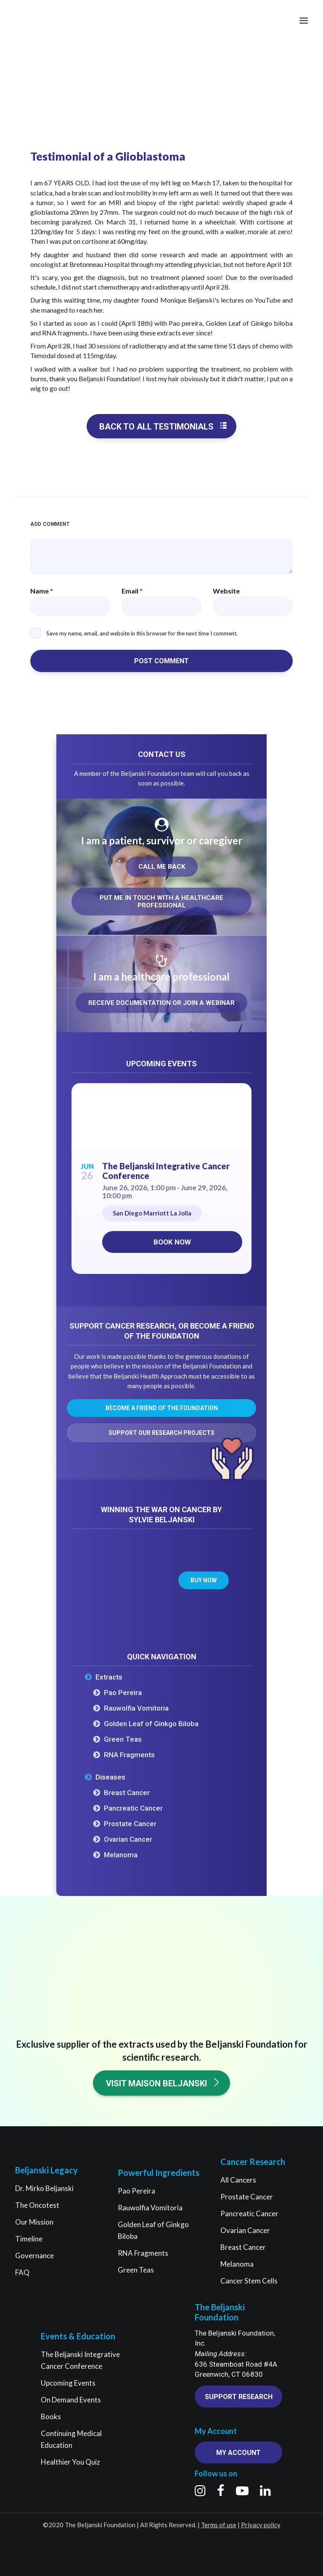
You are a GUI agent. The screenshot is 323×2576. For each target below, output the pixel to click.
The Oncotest (37, 2205)
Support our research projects (161, 1432)
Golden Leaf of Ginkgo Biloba (151, 1723)
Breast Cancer (127, 1792)
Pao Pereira (123, 1692)
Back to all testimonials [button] (163, 426)
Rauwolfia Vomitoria (136, 1708)
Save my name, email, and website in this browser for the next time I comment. (142, 633)
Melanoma (121, 1855)
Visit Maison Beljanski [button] (163, 2083)
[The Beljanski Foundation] (38, 20)
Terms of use (218, 2525)
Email (132, 591)
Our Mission (34, 2221)
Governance (34, 2255)
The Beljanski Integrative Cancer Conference (166, 1171)
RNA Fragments (129, 1755)
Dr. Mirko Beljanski (44, 2188)
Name (41, 591)
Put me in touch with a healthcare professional (162, 901)
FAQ (22, 2272)
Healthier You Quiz (70, 2461)
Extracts (108, 1677)
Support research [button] (239, 2397)
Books (51, 2416)
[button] (303, 20)
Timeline (28, 2238)
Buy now (204, 1580)
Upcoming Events (68, 2382)
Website (226, 591)
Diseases (110, 1777)
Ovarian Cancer (128, 1839)
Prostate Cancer (130, 1823)
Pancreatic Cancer (133, 1808)
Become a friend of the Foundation (162, 1408)
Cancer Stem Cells (249, 2280)
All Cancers (238, 2179)
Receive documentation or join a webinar (161, 1003)
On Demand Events (71, 2399)
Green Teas (123, 1739)
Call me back (161, 866)
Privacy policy (261, 2525)
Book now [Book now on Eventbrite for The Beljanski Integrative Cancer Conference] (172, 1242)
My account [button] (238, 2453)
